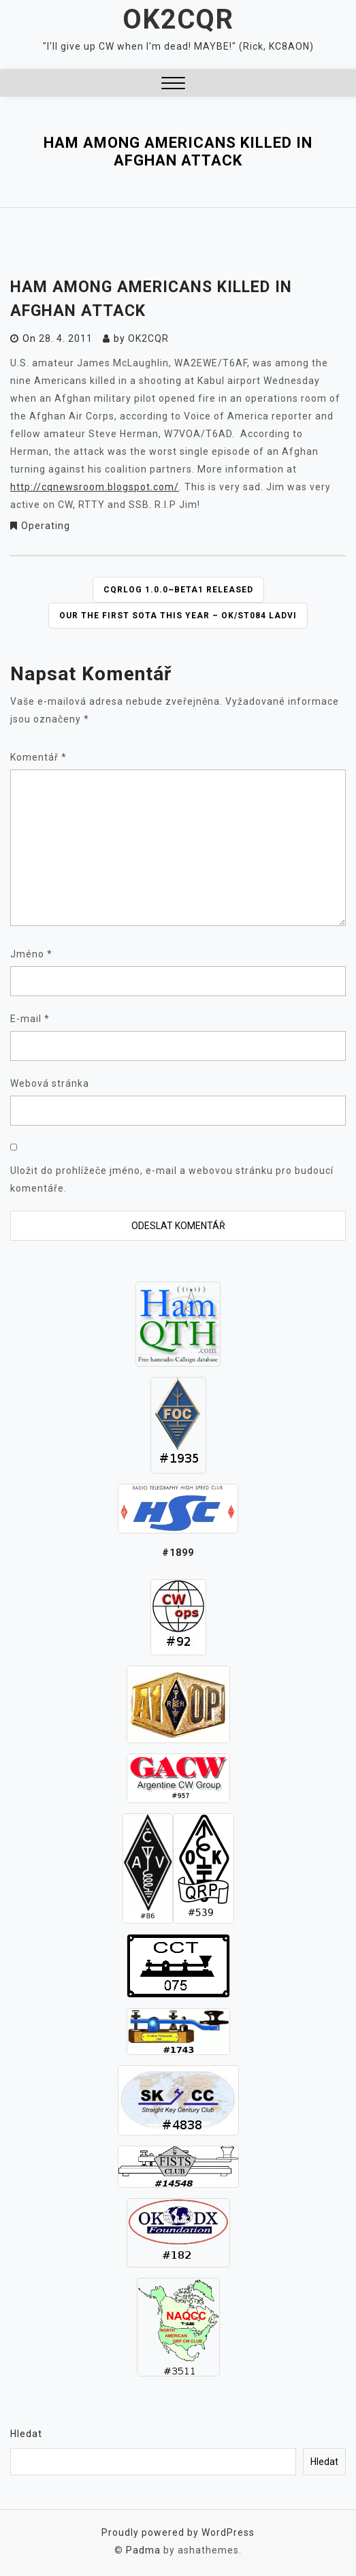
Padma (143, 2550)
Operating (45, 525)
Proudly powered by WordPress (178, 2532)
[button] (173, 85)
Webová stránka (49, 1083)
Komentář (38, 757)
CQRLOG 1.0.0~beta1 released (178, 589)
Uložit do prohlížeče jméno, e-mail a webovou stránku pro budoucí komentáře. (172, 1179)
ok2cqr (148, 338)
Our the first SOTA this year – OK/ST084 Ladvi (178, 615)
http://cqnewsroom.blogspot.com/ (94, 486)
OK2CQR (178, 19)
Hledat (26, 2433)
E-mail (30, 1018)
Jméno (31, 954)
